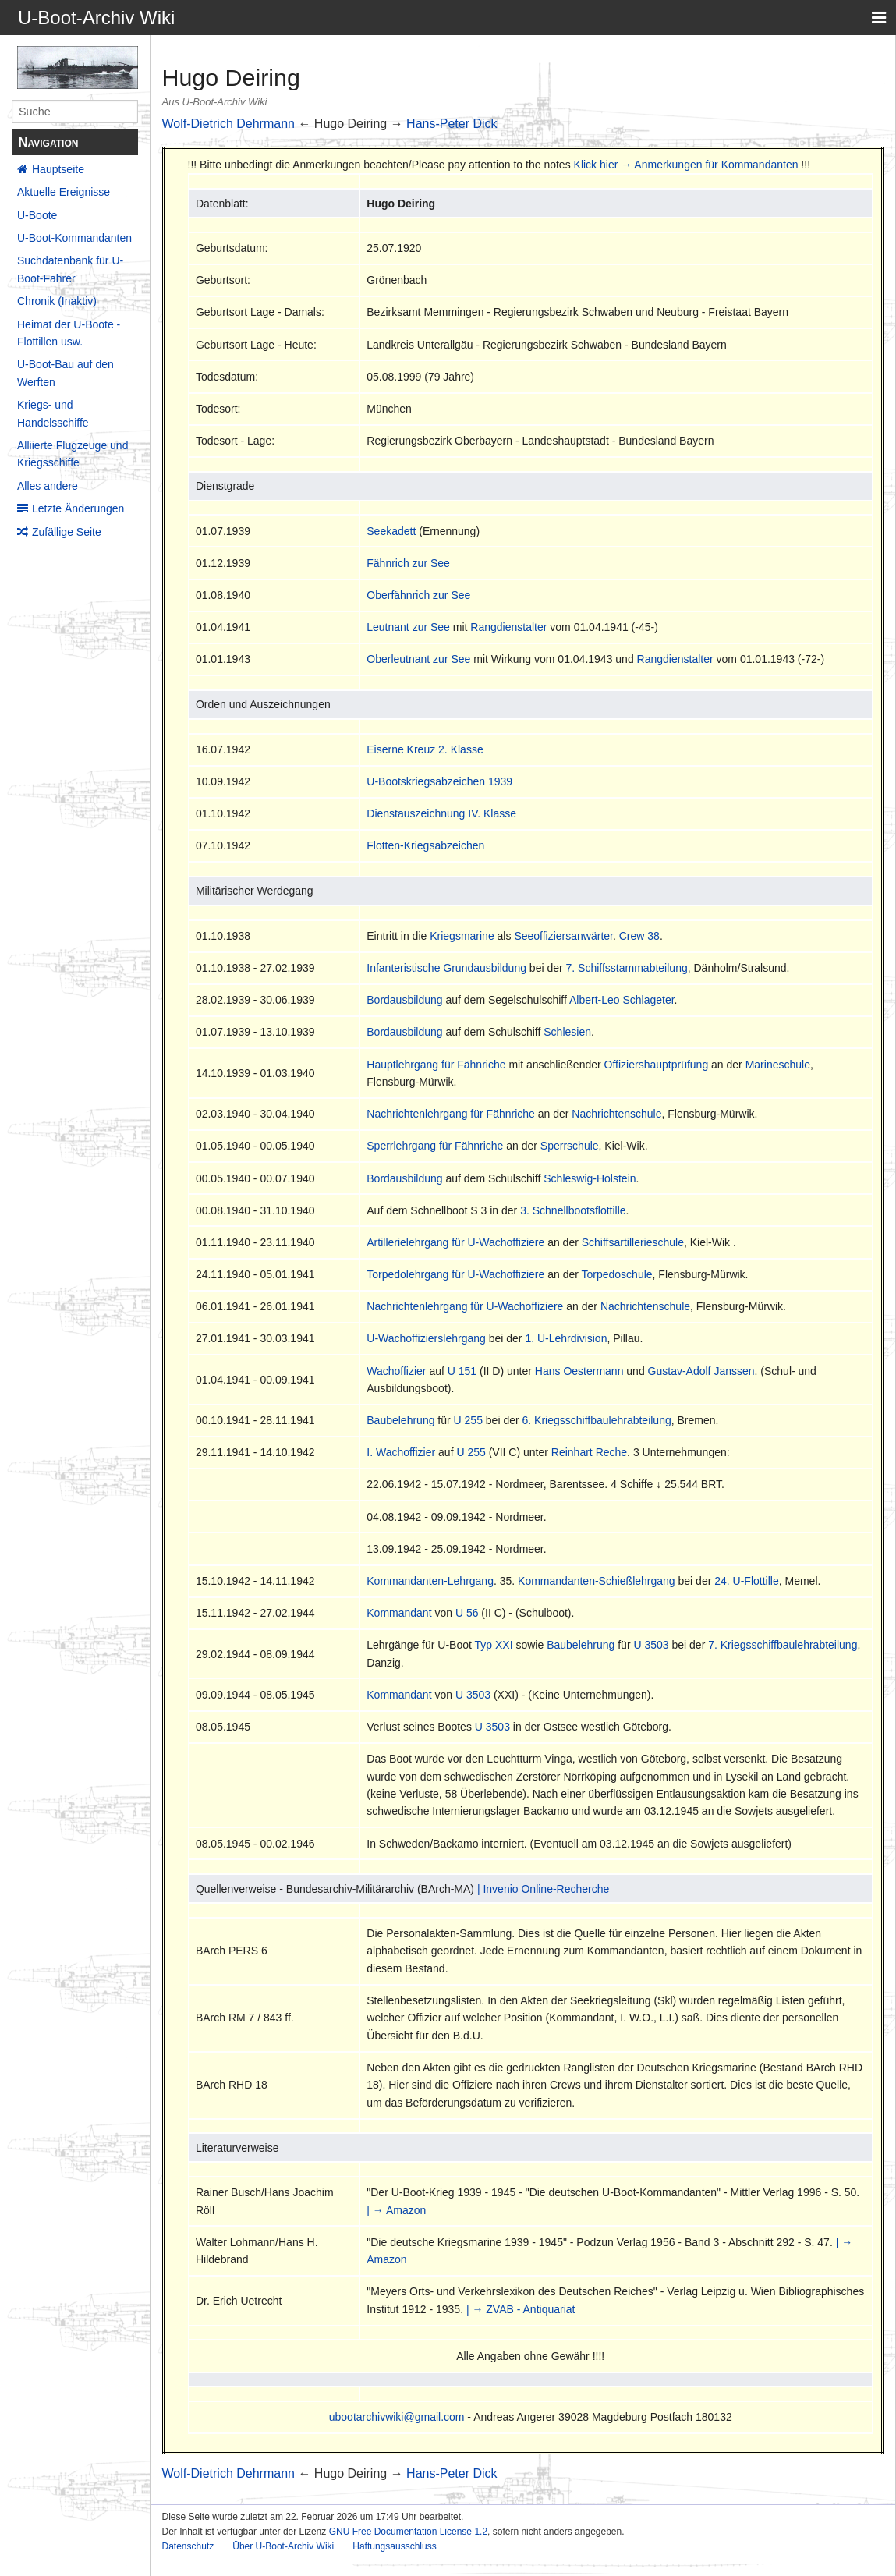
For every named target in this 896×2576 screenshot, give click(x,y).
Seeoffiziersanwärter (563, 936)
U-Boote (37, 215)
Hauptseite (58, 169)
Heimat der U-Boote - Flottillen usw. (68, 333)
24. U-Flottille (746, 1581)
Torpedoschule (617, 1274)
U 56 (467, 1613)
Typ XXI (494, 1645)
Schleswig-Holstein (590, 1178)
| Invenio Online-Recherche (543, 1889)
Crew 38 (639, 936)
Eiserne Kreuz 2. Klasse (425, 749)
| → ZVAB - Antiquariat (520, 2309)
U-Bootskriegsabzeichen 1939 (439, 781)
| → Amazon (396, 2210)
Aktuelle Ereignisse (63, 192)
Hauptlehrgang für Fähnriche (436, 1064)
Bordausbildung (404, 1000)
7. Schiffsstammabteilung (627, 968)
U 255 (468, 1420)
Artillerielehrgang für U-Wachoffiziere (455, 1242)
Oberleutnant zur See (418, 659)
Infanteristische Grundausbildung (446, 968)
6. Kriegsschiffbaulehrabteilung (596, 1420)
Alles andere (47, 486)
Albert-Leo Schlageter (622, 1000)
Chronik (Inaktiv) (57, 301)
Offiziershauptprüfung (656, 1064)
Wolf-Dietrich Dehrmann (228, 123)
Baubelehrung (400, 1420)
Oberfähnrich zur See (418, 595)
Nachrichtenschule (616, 1113)
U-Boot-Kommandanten (74, 238)
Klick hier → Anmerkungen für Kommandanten (686, 164)
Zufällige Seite (66, 532)
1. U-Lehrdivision (566, 1338)
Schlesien (567, 1032)
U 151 (462, 1371)
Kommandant (399, 1613)
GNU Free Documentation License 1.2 (408, 2531)
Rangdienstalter (508, 627)
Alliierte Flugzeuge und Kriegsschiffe (72, 454)
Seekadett (391, 531)
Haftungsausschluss (394, 2546)
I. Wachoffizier (401, 1452)
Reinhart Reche (589, 1452)
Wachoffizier (396, 1371)
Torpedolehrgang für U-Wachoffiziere (455, 1274)
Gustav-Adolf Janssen (701, 1371)
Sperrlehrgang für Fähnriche (435, 1145)
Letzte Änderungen (78, 508)
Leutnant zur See (408, 627)
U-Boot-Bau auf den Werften (65, 373)
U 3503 (650, 1645)
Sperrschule (569, 1145)
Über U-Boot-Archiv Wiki (283, 2546)
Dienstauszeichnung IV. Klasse (441, 813)
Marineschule (777, 1064)
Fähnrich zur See (408, 563)
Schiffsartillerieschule (633, 1242)
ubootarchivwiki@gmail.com (397, 2417)
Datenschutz (188, 2546)
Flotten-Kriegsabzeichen (425, 845)
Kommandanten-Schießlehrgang (596, 1581)
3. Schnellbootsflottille (572, 1210)
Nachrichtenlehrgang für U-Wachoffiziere (465, 1306)
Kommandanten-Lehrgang (430, 1581)
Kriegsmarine (462, 936)
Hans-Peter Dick (451, 123)
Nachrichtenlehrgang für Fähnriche (451, 1113)
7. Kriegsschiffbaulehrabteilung (782, 1645)
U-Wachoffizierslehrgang (426, 1338)
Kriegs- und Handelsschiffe (53, 413)
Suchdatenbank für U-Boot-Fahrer (70, 269)
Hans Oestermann (579, 1371)
